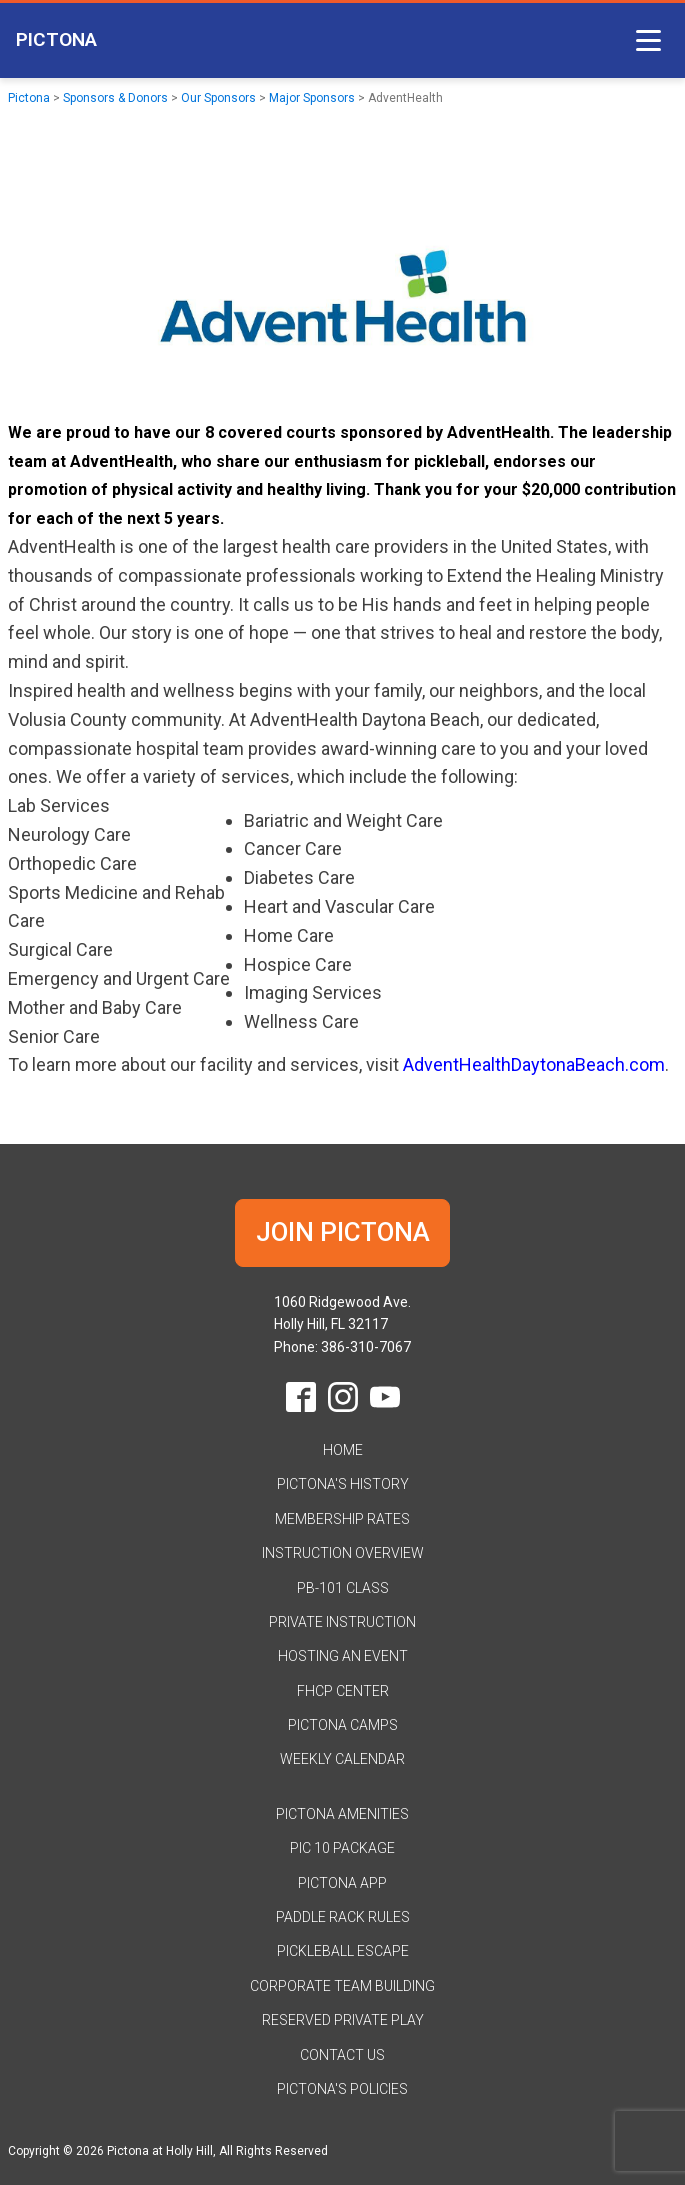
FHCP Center (343, 1691)
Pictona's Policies (342, 2089)
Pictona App (342, 1883)
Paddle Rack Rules (343, 1917)
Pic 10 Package (342, 1848)
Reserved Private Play (343, 2020)
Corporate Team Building (342, 1986)
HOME (343, 1450)
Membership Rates (342, 1519)
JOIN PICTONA (343, 1232)
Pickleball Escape (343, 1951)
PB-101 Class (343, 1588)
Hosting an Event (343, 1656)
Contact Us (342, 2055)
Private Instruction (342, 1622)
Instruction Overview (343, 1553)
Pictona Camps (343, 1725)
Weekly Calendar (342, 1759)
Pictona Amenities (342, 1814)
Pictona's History (343, 1484)
